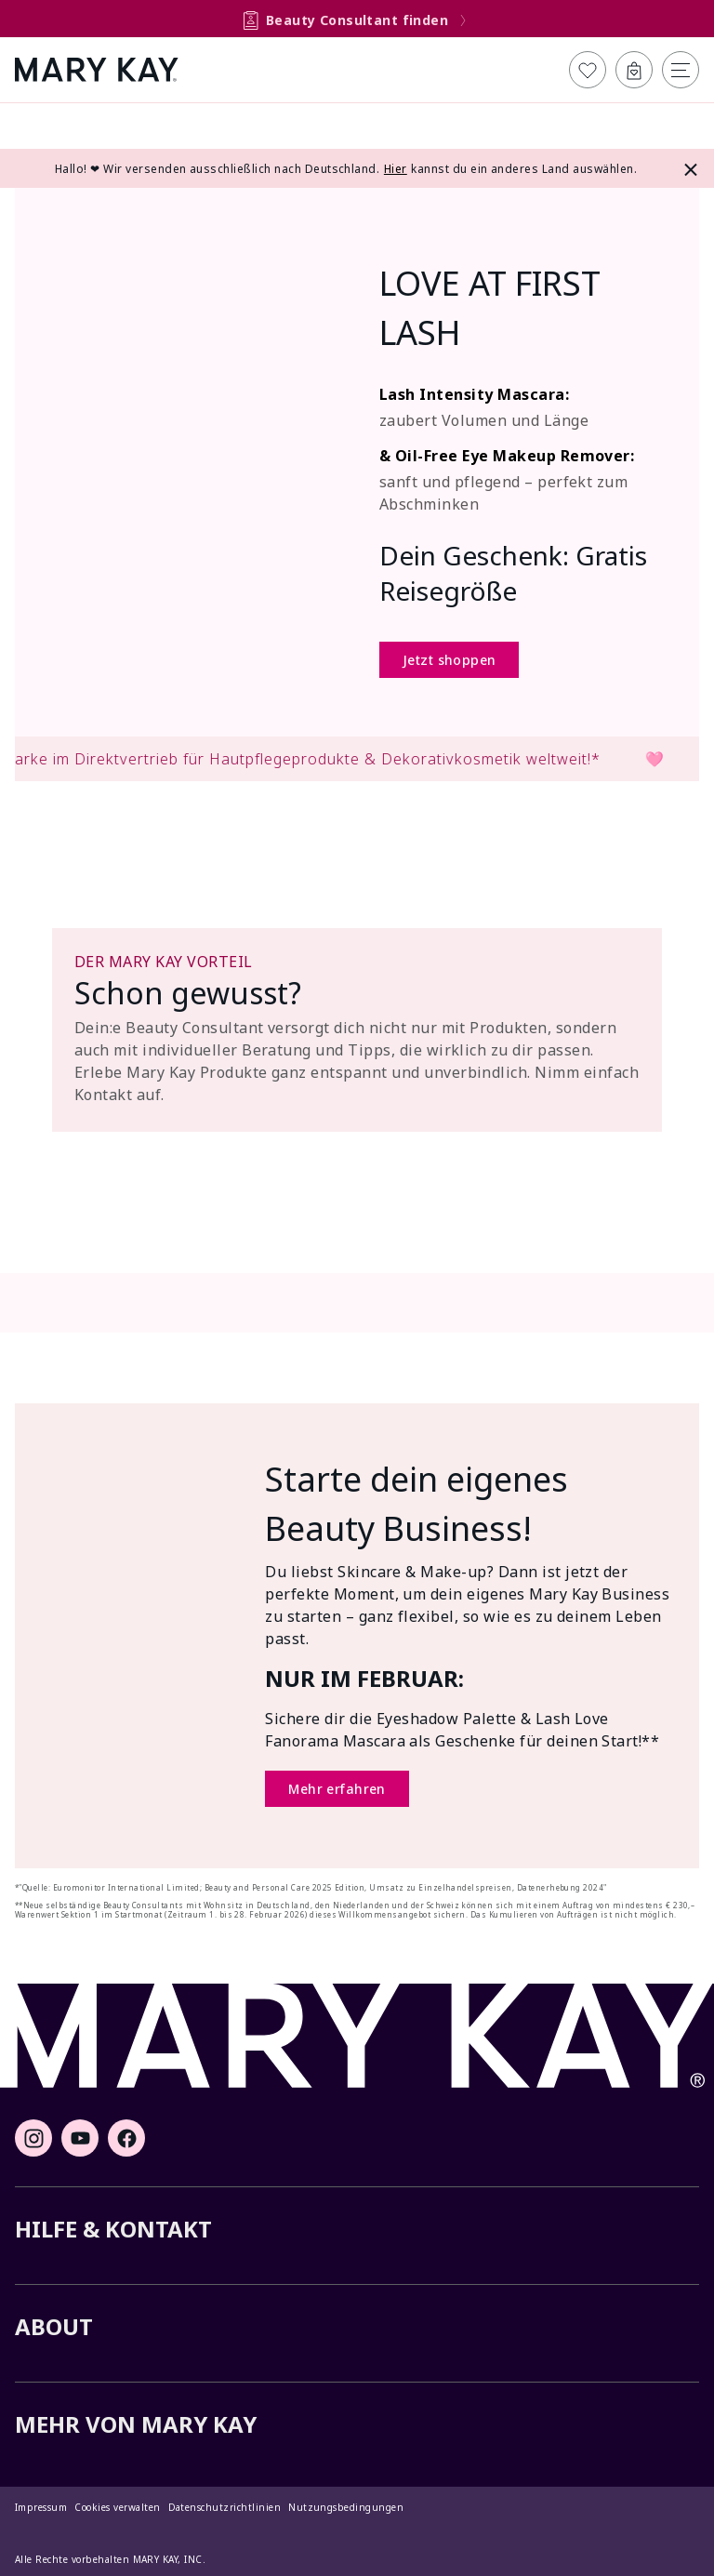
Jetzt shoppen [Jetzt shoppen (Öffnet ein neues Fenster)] (449, 660)
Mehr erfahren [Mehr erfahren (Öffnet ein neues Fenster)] (336, 1789)
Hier (395, 169)
